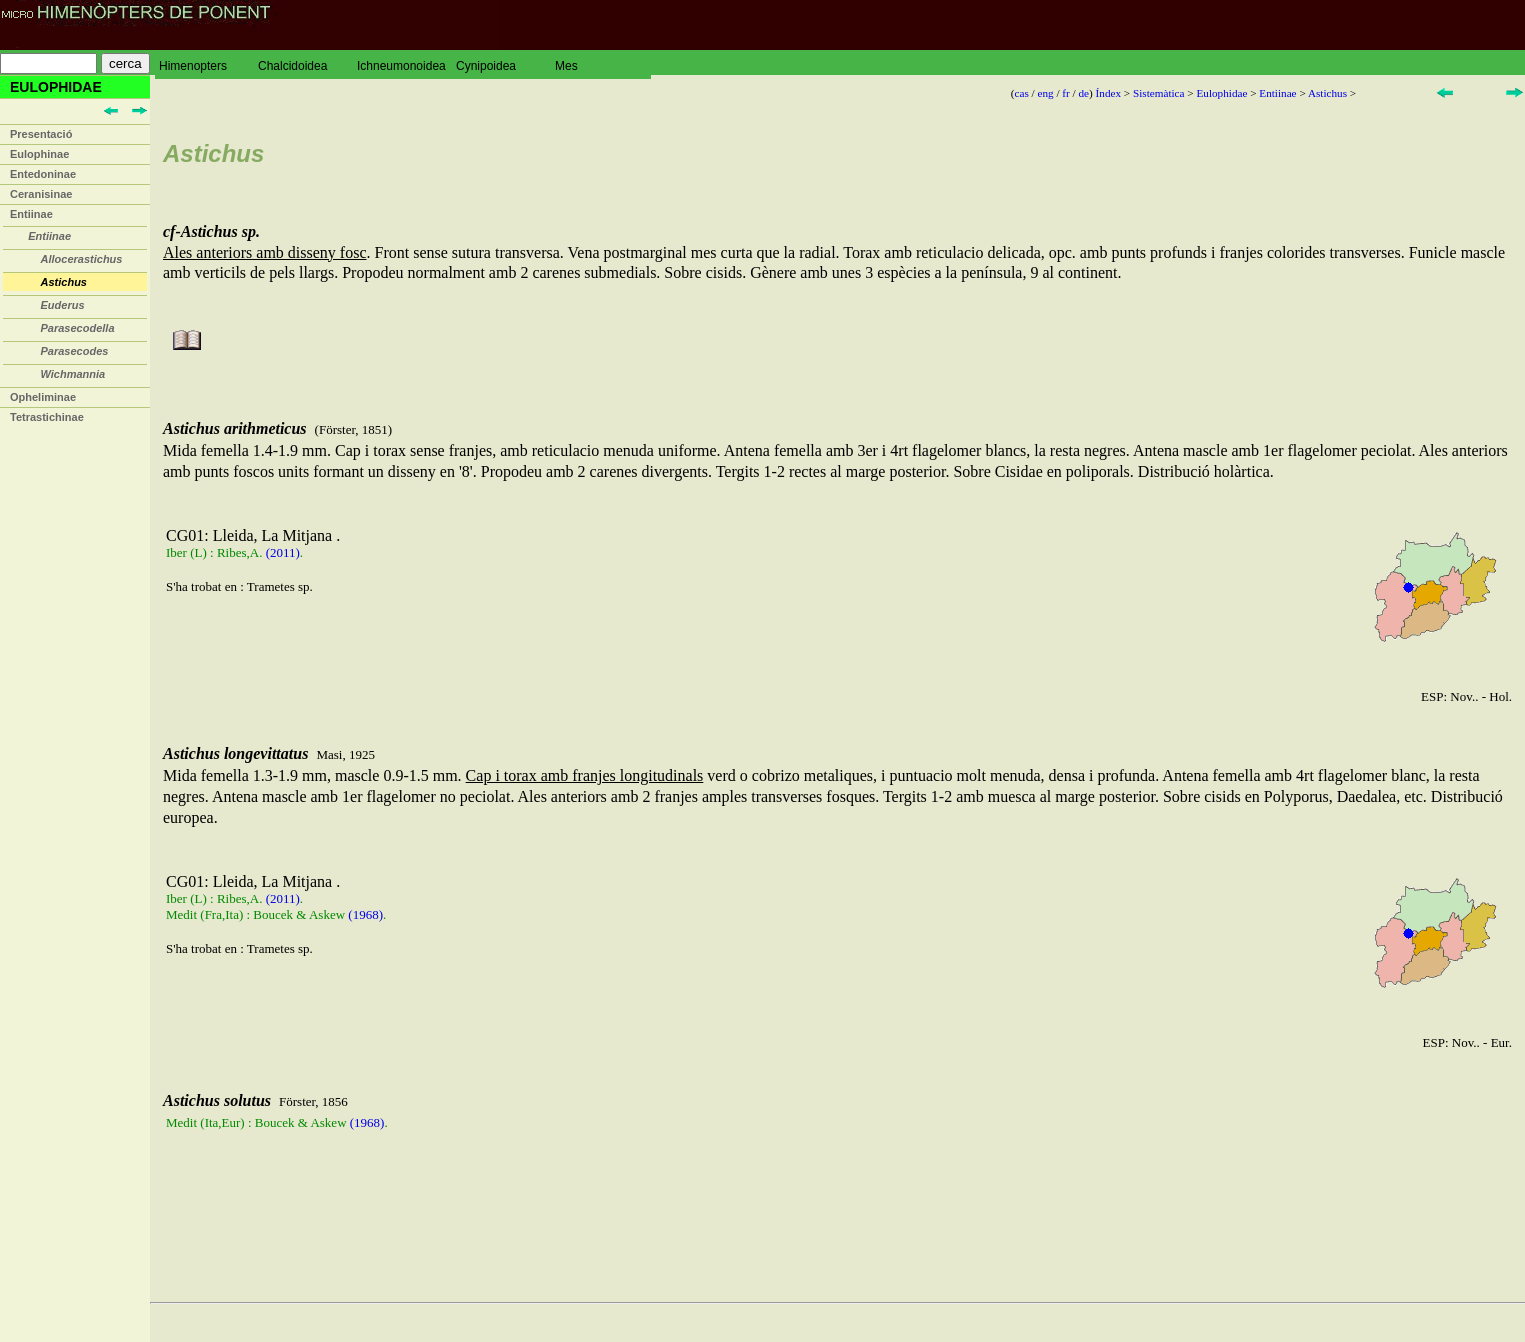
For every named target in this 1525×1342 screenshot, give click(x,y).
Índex (1108, 93)
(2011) (283, 552)
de (1083, 93)
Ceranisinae (41, 194)
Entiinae (31, 214)
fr (1065, 93)
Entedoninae (43, 174)
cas (1021, 93)
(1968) (365, 914)
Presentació (41, 134)
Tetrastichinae (47, 417)
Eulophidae (1221, 93)
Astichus (1327, 93)
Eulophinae (39, 154)
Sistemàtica (1159, 93)
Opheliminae (43, 397)
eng (1045, 93)
